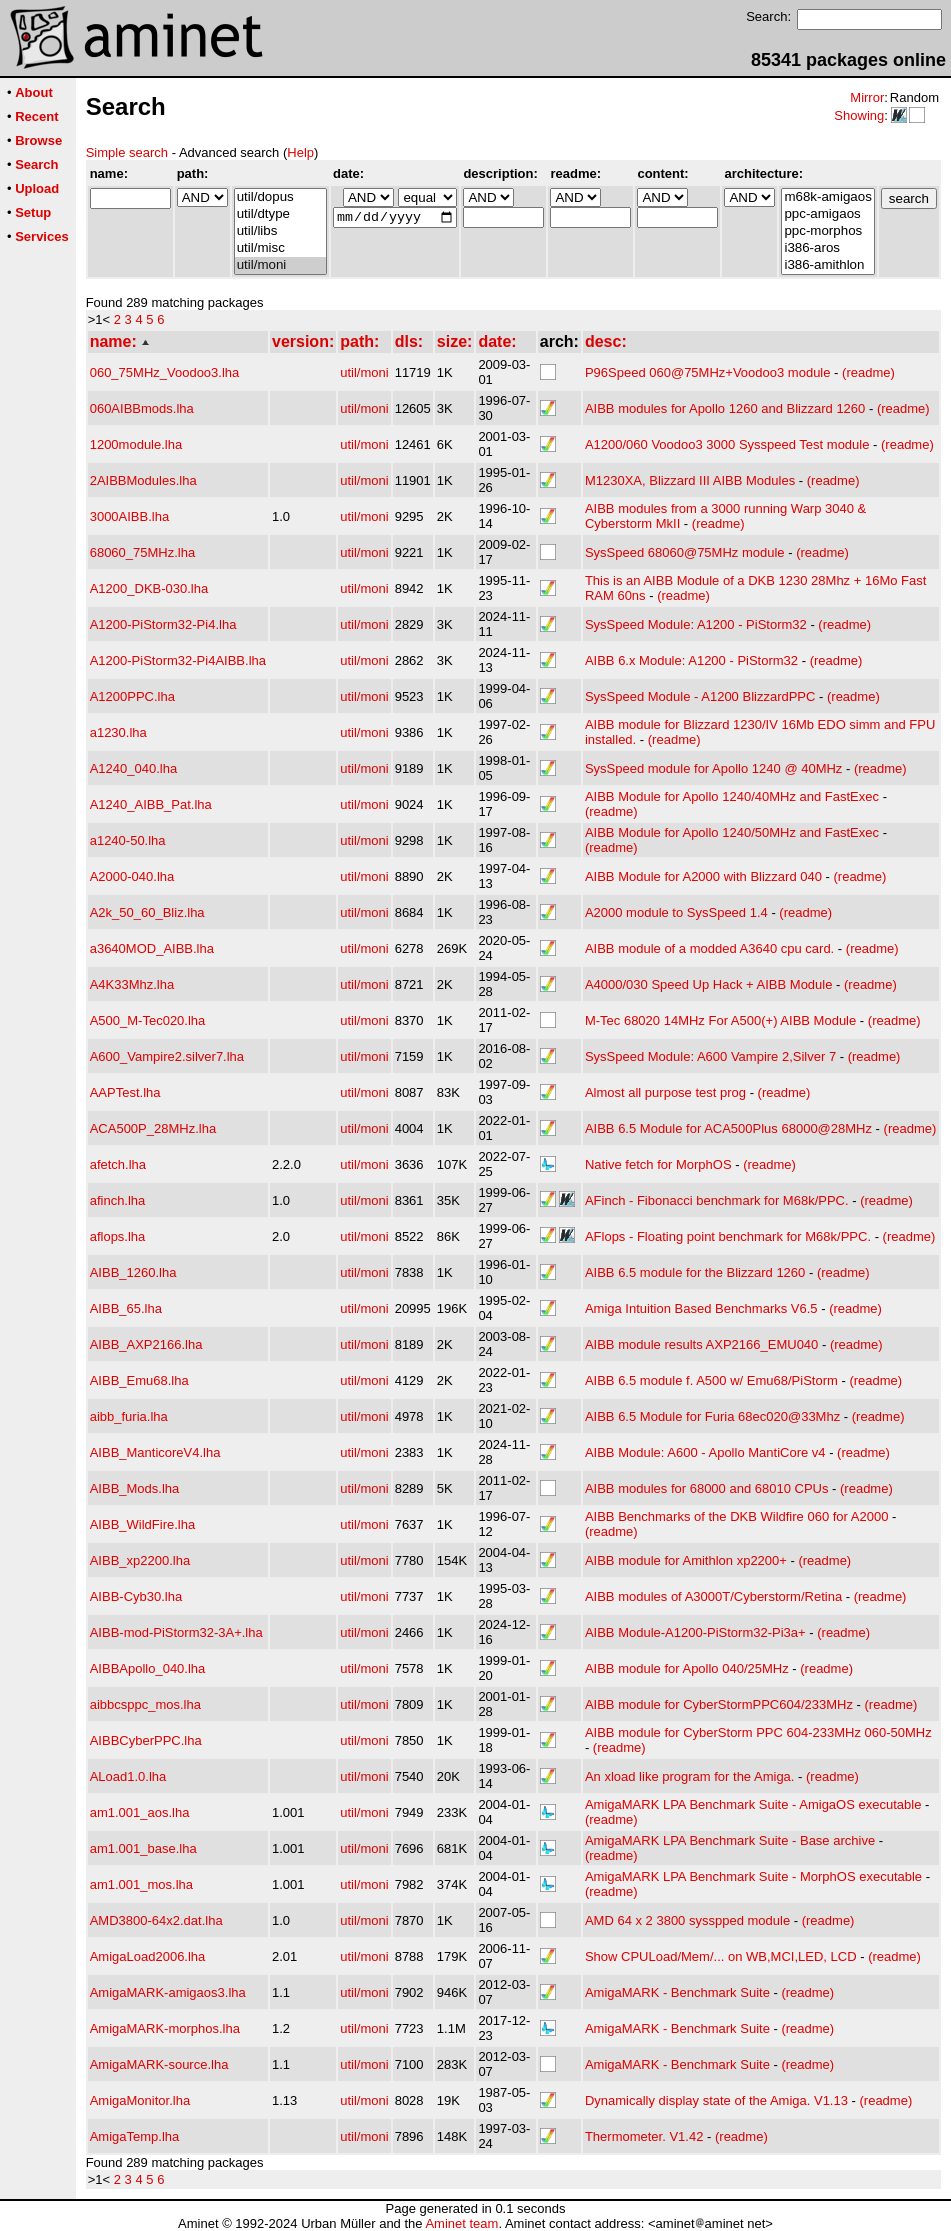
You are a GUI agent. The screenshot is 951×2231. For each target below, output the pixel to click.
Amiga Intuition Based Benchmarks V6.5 (701, 1308)
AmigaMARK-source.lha (159, 2064)
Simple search (127, 152)
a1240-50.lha (128, 840)
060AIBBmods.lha (142, 408)
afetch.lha (118, 1164)
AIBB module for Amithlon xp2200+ (686, 1560)
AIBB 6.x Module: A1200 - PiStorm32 (691, 660)
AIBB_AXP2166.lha (146, 1344)
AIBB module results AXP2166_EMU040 (701, 1344)
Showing (859, 115)
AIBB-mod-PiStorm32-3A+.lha (176, 1632)
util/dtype (280, 214)
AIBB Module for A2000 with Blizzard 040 (703, 876)
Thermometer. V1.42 (644, 2136)
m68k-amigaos (827, 197)
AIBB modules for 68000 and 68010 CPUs (707, 1488)
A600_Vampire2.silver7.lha (167, 1056)
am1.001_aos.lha (140, 1812)
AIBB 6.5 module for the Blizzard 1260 (695, 1272)
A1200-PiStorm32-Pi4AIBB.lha (178, 660)
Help (300, 152)
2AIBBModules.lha (143, 480)
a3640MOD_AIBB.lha (152, 948)
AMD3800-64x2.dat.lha (156, 1920)
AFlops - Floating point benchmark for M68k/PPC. (728, 1236)
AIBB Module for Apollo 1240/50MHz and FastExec (732, 832)
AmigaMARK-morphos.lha (165, 2028)
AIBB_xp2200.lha (140, 1560)
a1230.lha (118, 732)
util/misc (280, 248)
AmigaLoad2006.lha (148, 1956)
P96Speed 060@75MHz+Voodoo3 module (708, 372)
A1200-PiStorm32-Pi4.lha (163, 624)
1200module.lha (136, 444)
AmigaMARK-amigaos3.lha (168, 1992)
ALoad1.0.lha (128, 1776)
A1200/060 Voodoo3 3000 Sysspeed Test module (727, 444)
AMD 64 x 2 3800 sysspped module (687, 1920)
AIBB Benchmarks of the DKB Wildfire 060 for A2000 (736, 1516)
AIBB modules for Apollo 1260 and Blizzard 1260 (725, 408)
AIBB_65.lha (126, 1308)
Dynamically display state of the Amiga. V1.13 (716, 2100)
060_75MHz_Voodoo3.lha (165, 372)
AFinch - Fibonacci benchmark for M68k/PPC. (717, 1200)
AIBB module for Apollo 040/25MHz (687, 1668)
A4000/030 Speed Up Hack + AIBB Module (709, 984)
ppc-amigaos (827, 214)
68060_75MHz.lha (143, 552)
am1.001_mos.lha (141, 1884)
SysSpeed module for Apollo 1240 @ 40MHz (713, 768)
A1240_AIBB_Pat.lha (151, 804)
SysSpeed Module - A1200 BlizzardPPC (700, 696)
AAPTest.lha (125, 1092)
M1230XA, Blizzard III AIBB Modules (690, 480)
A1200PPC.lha (132, 696)
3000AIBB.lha (130, 516)
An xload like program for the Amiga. (690, 1776)
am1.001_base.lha (143, 1848)
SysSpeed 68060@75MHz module (685, 552)
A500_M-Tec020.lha (148, 1020)
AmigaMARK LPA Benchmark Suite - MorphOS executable (753, 1876)
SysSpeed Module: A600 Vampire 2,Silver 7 (710, 1056)
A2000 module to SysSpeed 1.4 (676, 912)
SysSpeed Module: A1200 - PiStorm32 (696, 624)
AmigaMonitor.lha (140, 2100)
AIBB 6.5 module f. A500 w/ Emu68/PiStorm (711, 1380)
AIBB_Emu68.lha (139, 1380)
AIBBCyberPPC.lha (146, 1740)
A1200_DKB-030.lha (149, 588)
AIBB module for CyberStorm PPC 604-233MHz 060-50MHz (758, 1732)
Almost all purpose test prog (665, 1092)
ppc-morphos (827, 231)
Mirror (867, 97)
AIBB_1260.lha (133, 1272)
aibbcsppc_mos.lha (145, 1704)
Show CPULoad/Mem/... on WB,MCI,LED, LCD (721, 1956)
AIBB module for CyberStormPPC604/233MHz (719, 1704)
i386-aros (827, 248)
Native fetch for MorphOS (658, 1164)
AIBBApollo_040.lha (148, 1668)
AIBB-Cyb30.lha (136, 1596)
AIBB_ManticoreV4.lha (155, 1452)
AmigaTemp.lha (135, 2136)
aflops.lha (118, 1236)
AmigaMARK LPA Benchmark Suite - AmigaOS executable (753, 1804)
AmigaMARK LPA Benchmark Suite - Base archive (730, 1840)
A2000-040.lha (132, 876)
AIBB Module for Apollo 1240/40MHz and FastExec (732, 796)
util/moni (280, 265)
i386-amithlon (827, 265)
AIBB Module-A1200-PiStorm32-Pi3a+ (695, 1632)
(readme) (868, 372)
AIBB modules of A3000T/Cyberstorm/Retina (713, 1596)
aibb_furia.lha (129, 1416)
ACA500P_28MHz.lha (153, 1128)
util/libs (280, 231)
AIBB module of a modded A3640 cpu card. (709, 948)
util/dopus (280, 197)
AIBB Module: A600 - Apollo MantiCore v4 (705, 1452)
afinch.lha (118, 1200)
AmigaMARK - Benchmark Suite (677, 1992)
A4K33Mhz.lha (132, 984)
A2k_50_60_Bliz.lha (147, 912)
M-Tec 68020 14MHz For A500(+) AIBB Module (720, 1020)
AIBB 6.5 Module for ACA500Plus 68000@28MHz (728, 1128)
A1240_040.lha (133, 768)
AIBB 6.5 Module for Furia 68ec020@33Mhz (712, 1416)
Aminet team (461, 2223)
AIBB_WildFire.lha (142, 1524)
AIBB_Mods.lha (135, 1488)
